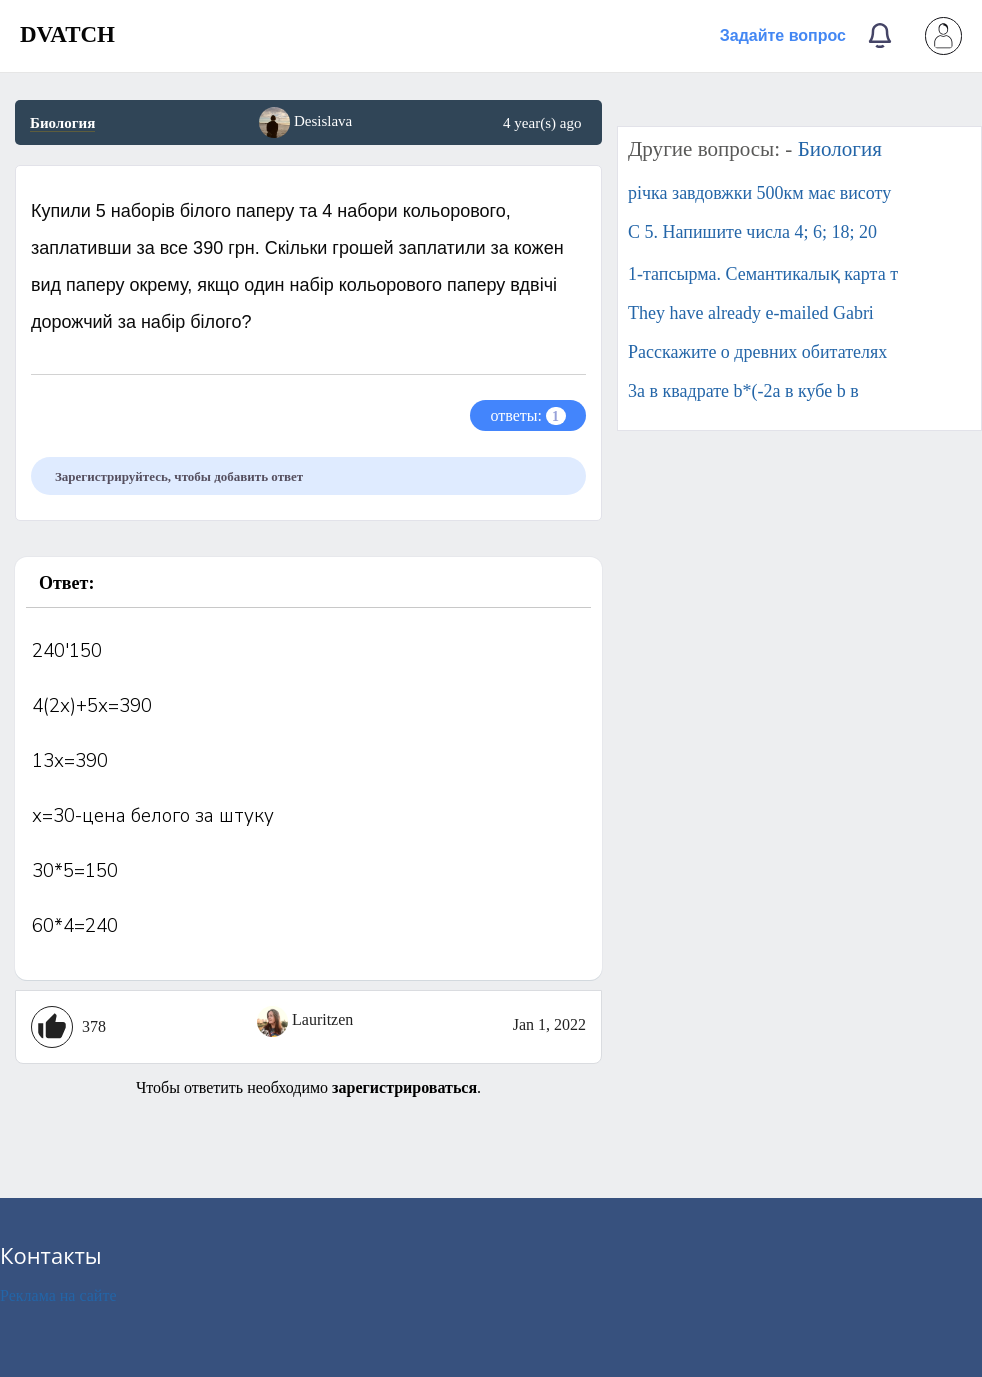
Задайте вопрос (783, 35)
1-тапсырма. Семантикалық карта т (763, 274)
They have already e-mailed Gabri (751, 313)
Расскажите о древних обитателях (757, 352)
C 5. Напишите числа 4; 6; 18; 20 (752, 232)
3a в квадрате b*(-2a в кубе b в (743, 391)
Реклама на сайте (58, 1295)
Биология (62, 123)
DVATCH (67, 34)
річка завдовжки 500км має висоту (759, 193)
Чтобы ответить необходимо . (308, 1087)
